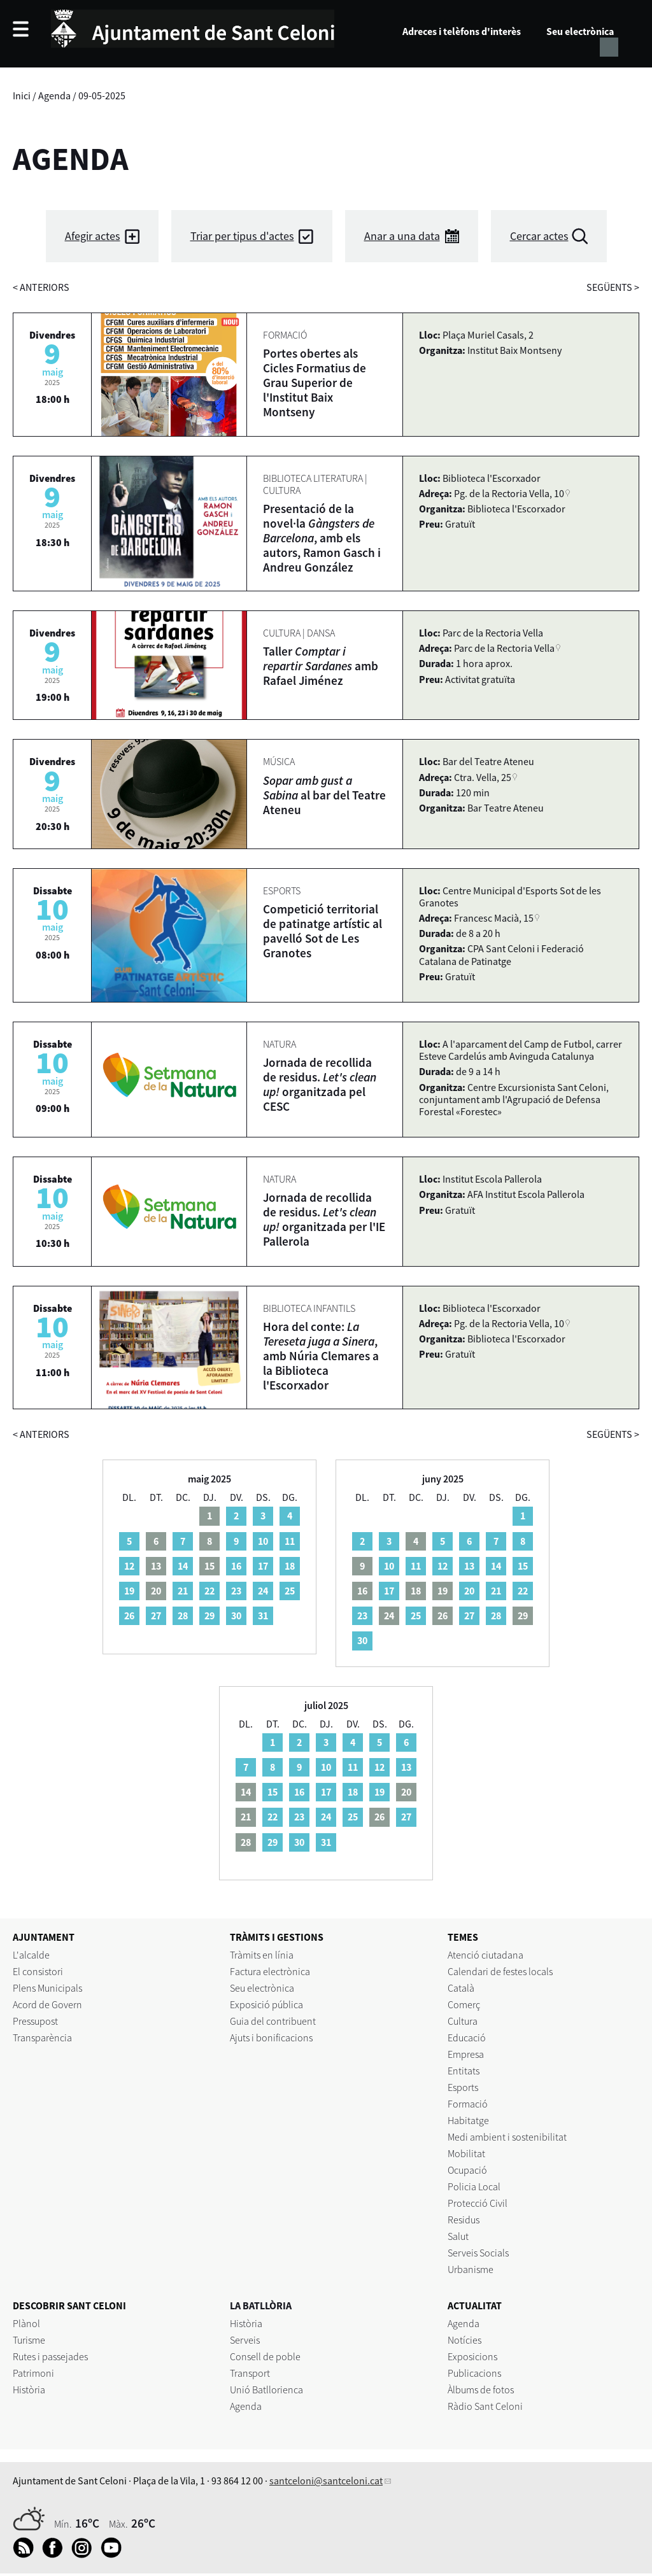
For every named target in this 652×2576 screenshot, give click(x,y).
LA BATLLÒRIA (261, 2305)
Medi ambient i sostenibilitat (507, 2136)
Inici (22, 95)
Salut (458, 2236)
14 (183, 1565)
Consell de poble (265, 2356)
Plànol (26, 2323)
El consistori (38, 1971)
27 (156, 1615)
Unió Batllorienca (266, 2389)
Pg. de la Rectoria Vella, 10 (509, 493)
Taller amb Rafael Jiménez (320, 666)
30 (236, 1615)
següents (612, 287)
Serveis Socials (478, 2252)
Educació (467, 2037)
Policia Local (474, 2186)
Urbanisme (470, 2269)
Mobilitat (466, 2153)
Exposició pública (266, 2004)
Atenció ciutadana (485, 1954)
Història (29, 2389)
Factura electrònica (270, 1971)
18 (290, 1565)
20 (469, 1590)
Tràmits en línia (262, 1954)
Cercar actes (539, 236)
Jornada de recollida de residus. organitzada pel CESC (319, 1084)
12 (129, 1565)
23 (236, 1590)
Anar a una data (402, 236)
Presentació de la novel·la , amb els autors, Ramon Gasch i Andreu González (322, 538)
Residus (463, 2219)
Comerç (464, 2004)
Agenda (54, 95)
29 (209, 1615)
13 (469, 1565)
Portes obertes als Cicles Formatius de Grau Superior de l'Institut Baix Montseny (314, 382)
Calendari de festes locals (500, 1971)
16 (236, 1565)
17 (263, 1565)
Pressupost (35, 2021)
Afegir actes (92, 236)
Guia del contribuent (273, 2021)
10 (263, 1541)
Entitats (463, 2070)
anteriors (41, 287)
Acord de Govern (47, 2004)
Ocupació (467, 2170)
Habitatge (468, 2120)
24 (263, 1590)
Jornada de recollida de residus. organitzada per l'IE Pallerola (324, 1219)
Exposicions (472, 2356)
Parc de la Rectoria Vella (504, 648)
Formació (468, 2103)
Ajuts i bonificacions (271, 2037)
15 (523, 1565)
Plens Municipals (47, 1987)
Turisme (29, 2339)
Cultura (463, 2021)
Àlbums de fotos (481, 2389)
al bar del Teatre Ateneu (324, 795)
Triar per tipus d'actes (242, 236)
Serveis (245, 2339)
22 (209, 1590)
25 (290, 1590)
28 (183, 1615)
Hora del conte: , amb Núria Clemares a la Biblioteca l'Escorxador (321, 1356)
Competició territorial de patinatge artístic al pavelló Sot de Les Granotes (322, 931)
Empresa (466, 2054)
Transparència (42, 2037)
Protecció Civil (477, 2203)
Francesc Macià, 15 (494, 917)
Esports (463, 2087)
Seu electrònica (580, 31)
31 (263, 1615)
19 (129, 1590)
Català (461, 1987)
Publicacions (474, 2373)
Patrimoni (33, 2373)
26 (129, 1615)
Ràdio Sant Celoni (485, 2406)
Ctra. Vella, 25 (482, 777)
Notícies (464, 2339)
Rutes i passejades (50, 2356)
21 (183, 1590)
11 (290, 1541)
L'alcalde (31, 1954)
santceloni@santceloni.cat (326, 2480)
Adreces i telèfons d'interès (461, 31)
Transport (250, 2373)
